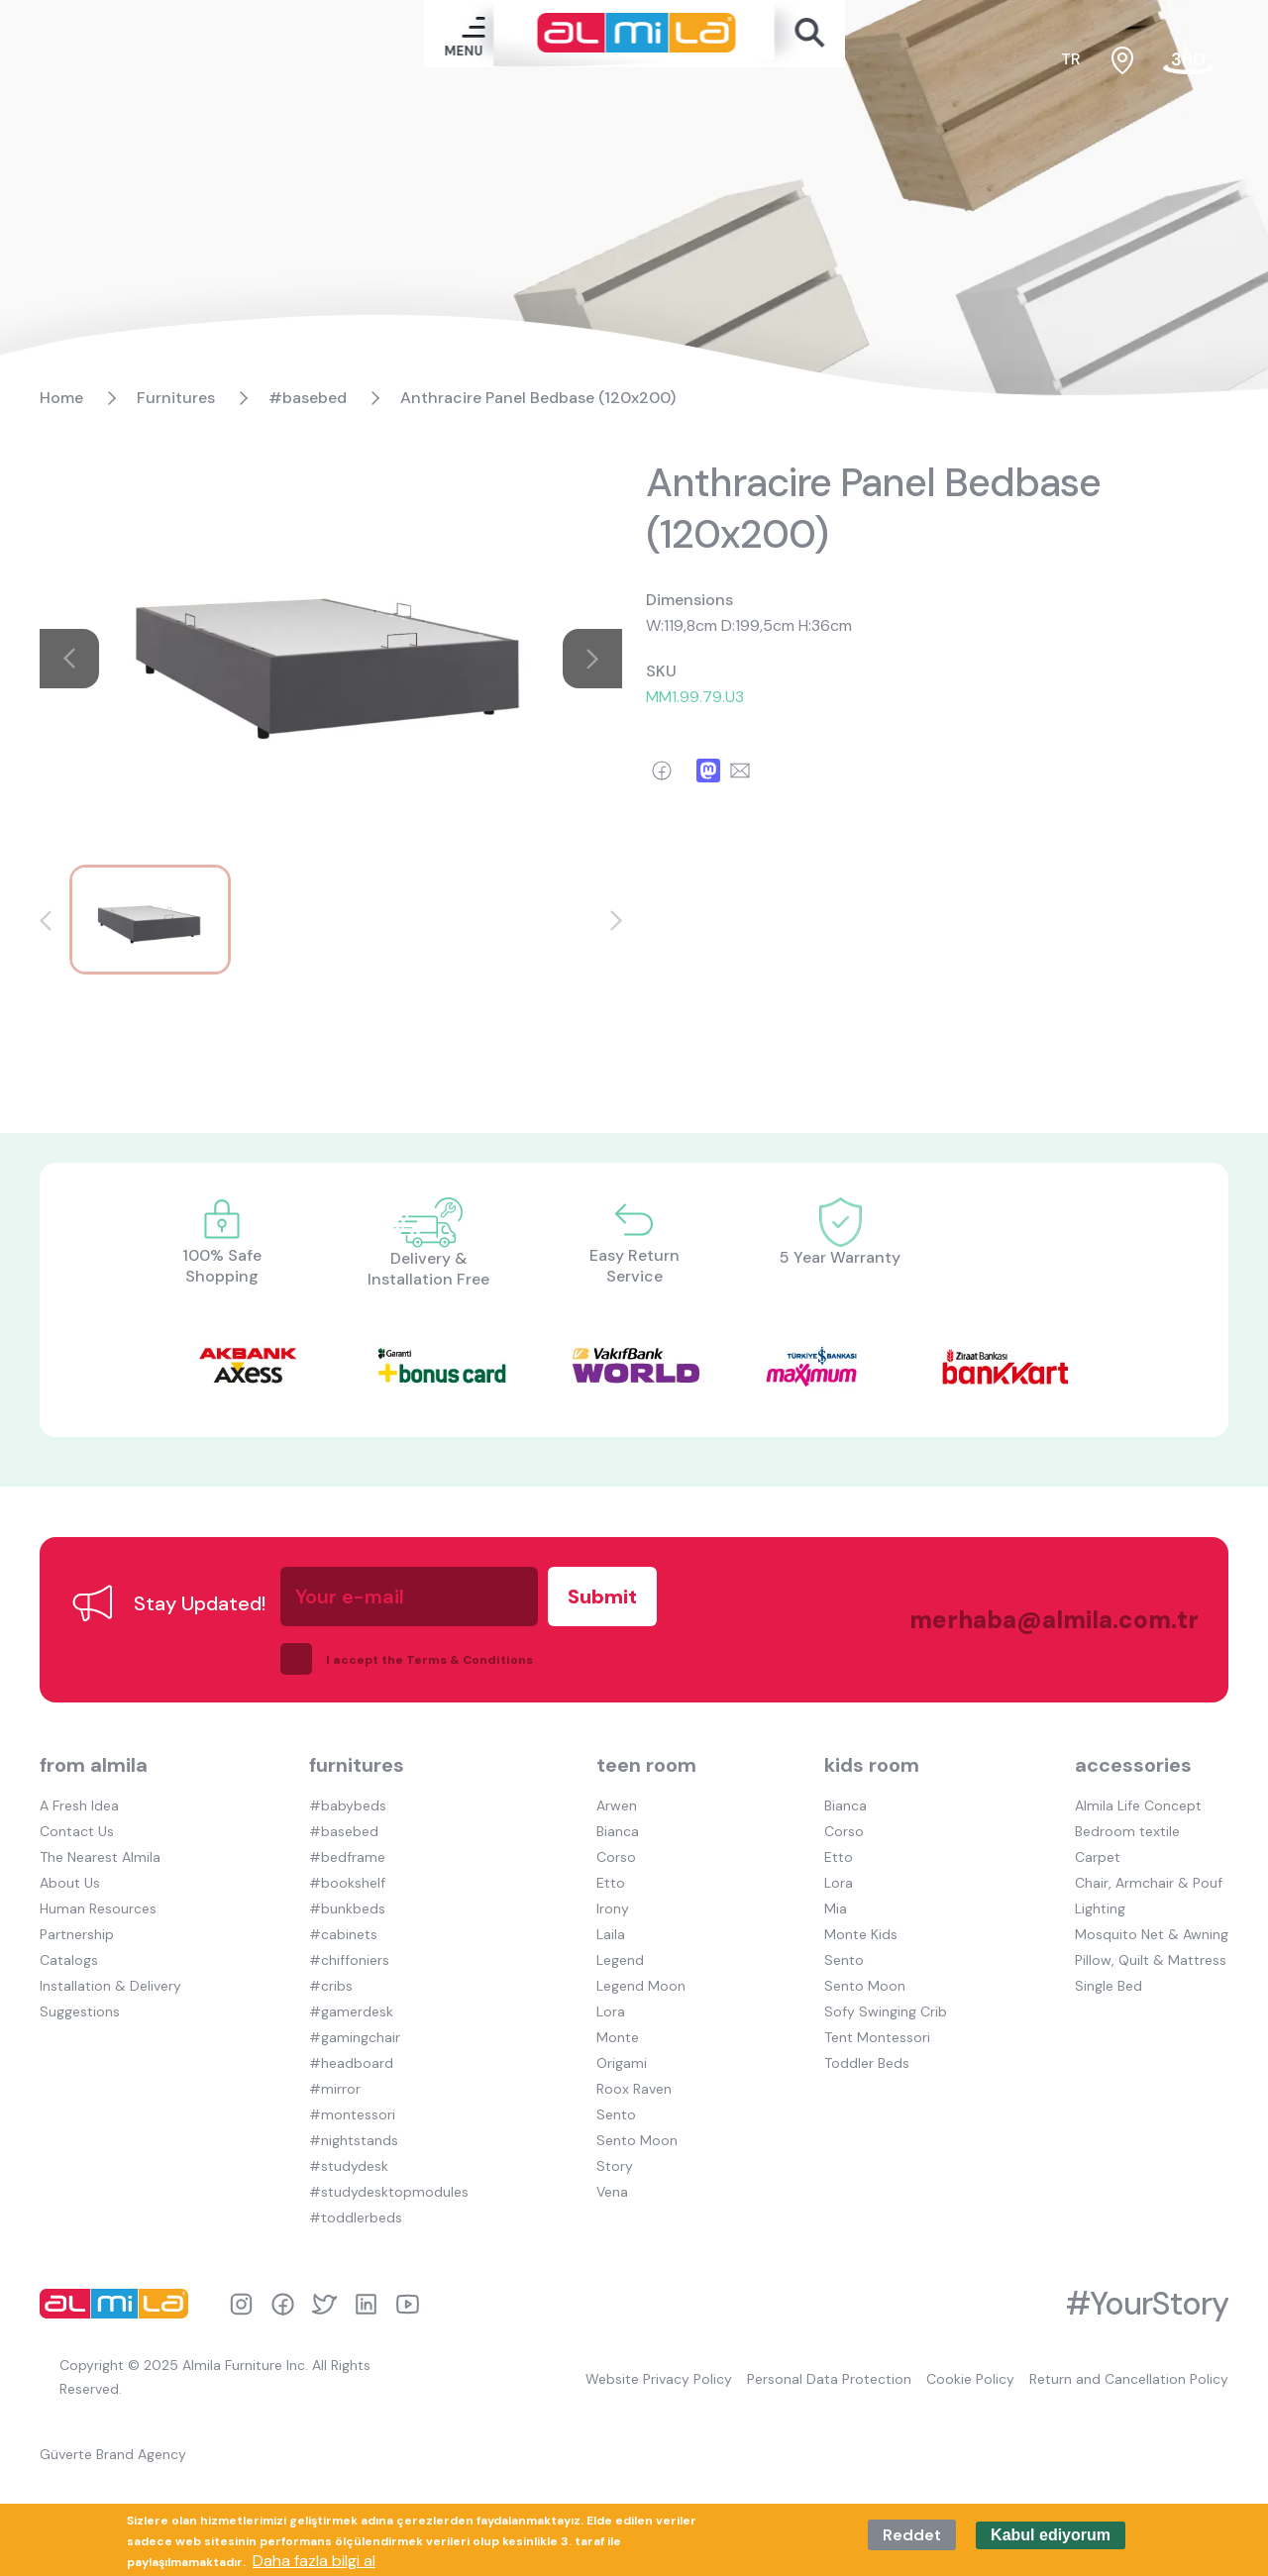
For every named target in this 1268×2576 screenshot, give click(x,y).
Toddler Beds (866, 2063)
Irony (612, 1908)
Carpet (1097, 1857)
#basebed (307, 397)
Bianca (617, 1831)
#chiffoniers (349, 1960)
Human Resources (98, 1908)
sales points (1122, 60)
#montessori (352, 2114)
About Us (70, 1883)
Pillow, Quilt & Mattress (1150, 1960)
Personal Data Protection (829, 2379)
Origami (621, 2063)
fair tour (1188, 61)
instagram (241, 2304)
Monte (617, 2037)
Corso (616, 1857)
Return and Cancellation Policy (1128, 2379)
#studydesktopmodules (389, 2192)
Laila (610, 1934)
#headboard (351, 2063)
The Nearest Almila (100, 1857)
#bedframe (347, 1857)
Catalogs (69, 1960)
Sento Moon (637, 2140)
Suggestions (80, 2011)
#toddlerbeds (355, 2217)
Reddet (912, 2534)
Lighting (1100, 1908)
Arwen (616, 1805)
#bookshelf (347, 1883)
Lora (610, 2011)
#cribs (331, 1986)
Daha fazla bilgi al (314, 2560)
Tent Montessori (877, 2037)
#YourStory (1147, 2303)
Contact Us (77, 1831)
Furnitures (176, 397)
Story (614, 2166)
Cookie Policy (970, 2379)
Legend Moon (641, 1986)
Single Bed (1108, 1986)
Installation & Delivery (110, 1986)
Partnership (77, 1934)
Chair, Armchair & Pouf (1148, 1883)
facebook (282, 2304)
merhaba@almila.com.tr (1034, 1619)
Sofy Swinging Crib (885, 2011)
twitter (324, 2304)
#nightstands (353, 2140)
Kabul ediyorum (1050, 2534)
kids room (871, 1765)
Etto (610, 1883)
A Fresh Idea (79, 1805)
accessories (1133, 1765)
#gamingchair (354, 2037)
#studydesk (348, 2166)
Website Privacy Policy (658, 2379)
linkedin (366, 2304)
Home (61, 397)
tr (1071, 59)
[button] (46, 920)
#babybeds (347, 1805)
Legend (620, 1960)
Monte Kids (861, 1934)
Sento (616, 2114)
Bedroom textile (1127, 1831)
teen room (646, 1765)
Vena (612, 2192)
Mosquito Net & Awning (1151, 1934)
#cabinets (343, 1934)
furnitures (356, 1765)
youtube (407, 2304)
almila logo (119, 2303)
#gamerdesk (351, 2011)
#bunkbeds (347, 1908)
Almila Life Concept (1138, 1805)
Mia (835, 1908)
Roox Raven (634, 2089)
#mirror (335, 2089)
